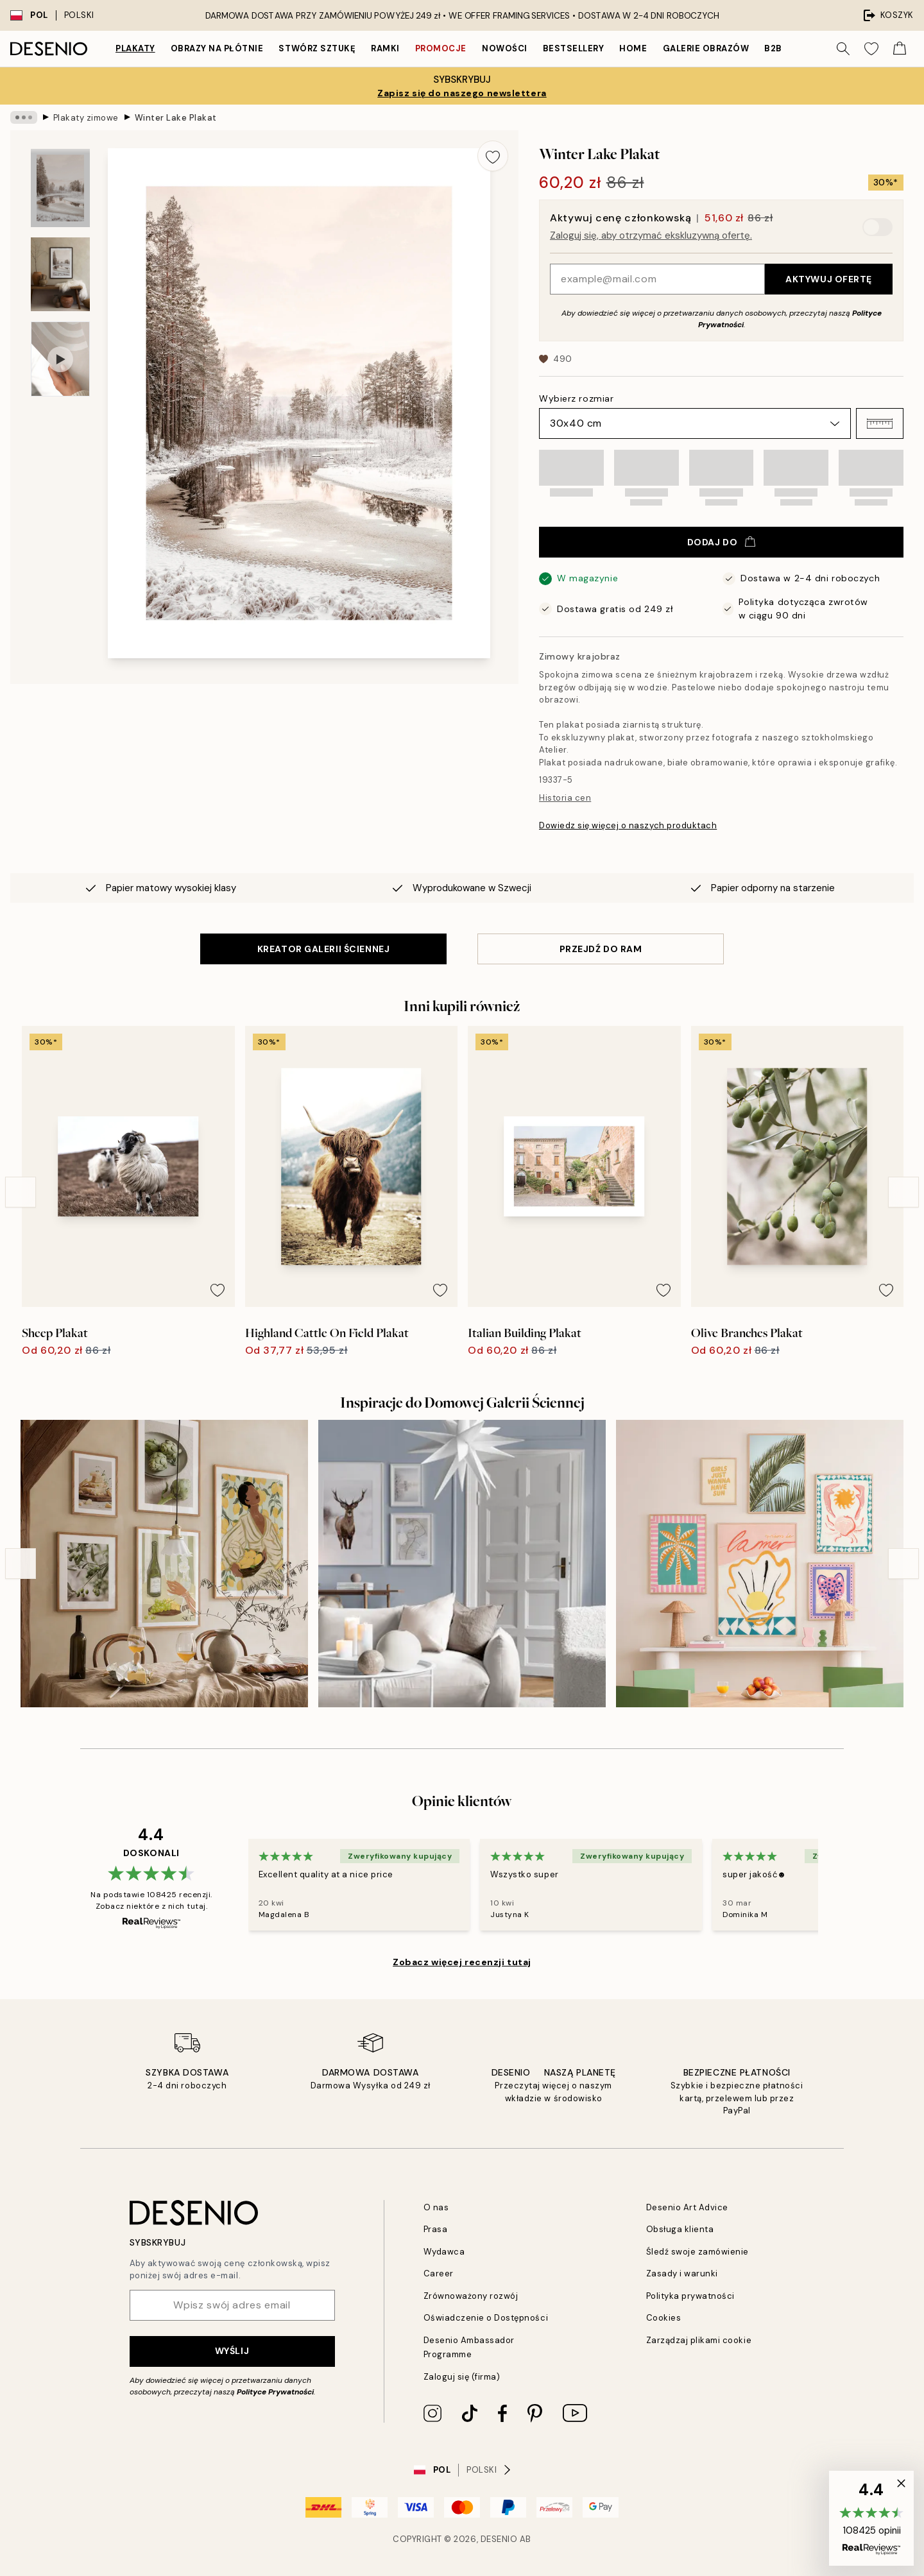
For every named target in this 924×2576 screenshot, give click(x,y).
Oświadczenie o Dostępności (486, 2317)
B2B (773, 48)
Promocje (440, 48)
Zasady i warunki (682, 2273)
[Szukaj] (843, 49)
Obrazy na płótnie (217, 48)
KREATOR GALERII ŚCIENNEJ (323, 949)
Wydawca (444, 2251)
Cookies (663, 2317)
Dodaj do (721, 542)
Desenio (499, 2539)
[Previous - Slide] (20, 1192)
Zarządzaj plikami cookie (698, 2340)
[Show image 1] (60, 188)
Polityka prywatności (690, 2295)
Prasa (436, 2229)
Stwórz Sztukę (316, 48)
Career (439, 2273)
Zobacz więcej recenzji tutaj (462, 1962)
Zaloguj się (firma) (462, 2376)
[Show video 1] (60, 359)
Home (633, 48)
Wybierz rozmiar (576, 398)
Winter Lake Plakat (176, 117)
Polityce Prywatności (275, 2392)
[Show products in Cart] (900, 48)
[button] (879, 423)
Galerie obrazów (706, 48)
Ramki (385, 48)
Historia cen (565, 797)
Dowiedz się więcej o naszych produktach (628, 825)
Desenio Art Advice (687, 2207)
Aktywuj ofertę (828, 279)
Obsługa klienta (680, 2229)
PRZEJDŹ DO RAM (601, 949)
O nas (436, 2207)
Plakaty (135, 48)
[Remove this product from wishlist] (492, 156)
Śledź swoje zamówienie (697, 2251)
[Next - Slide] (903, 1192)
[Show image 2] (60, 274)
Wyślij (232, 2351)
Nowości (504, 48)
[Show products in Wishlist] (871, 48)
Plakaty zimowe (86, 117)
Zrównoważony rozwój (471, 2295)
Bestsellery (573, 48)
